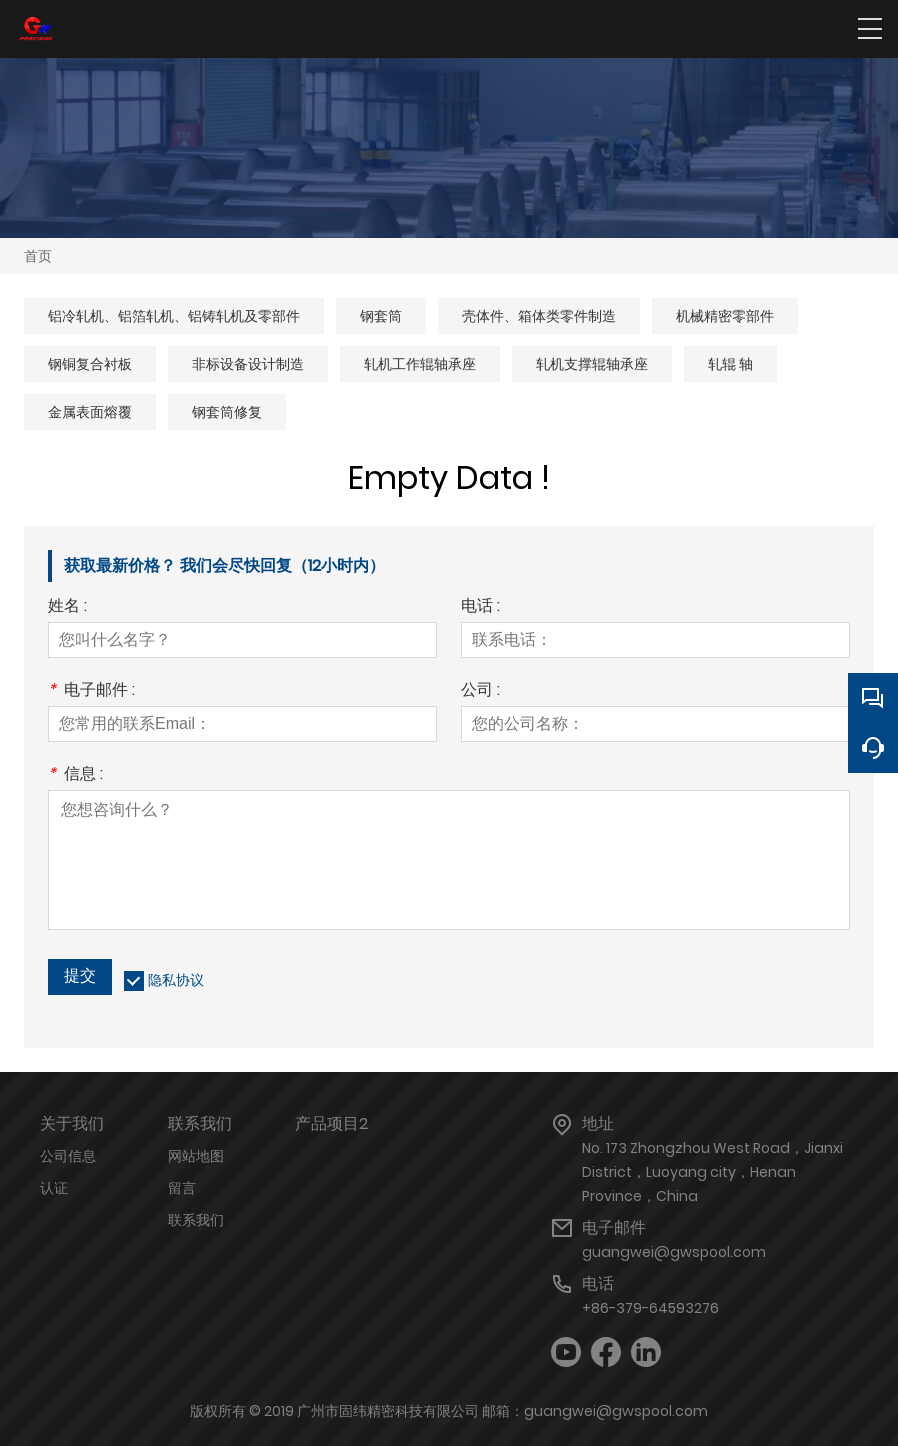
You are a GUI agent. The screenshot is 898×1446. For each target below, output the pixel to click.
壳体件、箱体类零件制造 (539, 316)
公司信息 (68, 1156)
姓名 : (67, 607)
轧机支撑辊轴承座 (592, 364)
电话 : (480, 607)
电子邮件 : (91, 691)
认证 (54, 1188)
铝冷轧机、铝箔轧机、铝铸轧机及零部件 (174, 316)
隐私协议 (176, 980)
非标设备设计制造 (248, 364)
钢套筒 (381, 316)
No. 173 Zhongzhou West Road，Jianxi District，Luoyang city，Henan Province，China (712, 1172)
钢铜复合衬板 (90, 364)
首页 (38, 256)
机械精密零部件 (725, 316)
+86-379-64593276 (650, 1308)
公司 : (480, 691)
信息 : (75, 775)
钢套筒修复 (227, 412)
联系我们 (196, 1220)
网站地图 (196, 1156)
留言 (182, 1188)
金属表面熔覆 (90, 412)
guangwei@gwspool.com (674, 1252)
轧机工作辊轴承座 (420, 364)
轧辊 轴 (730, 364)
